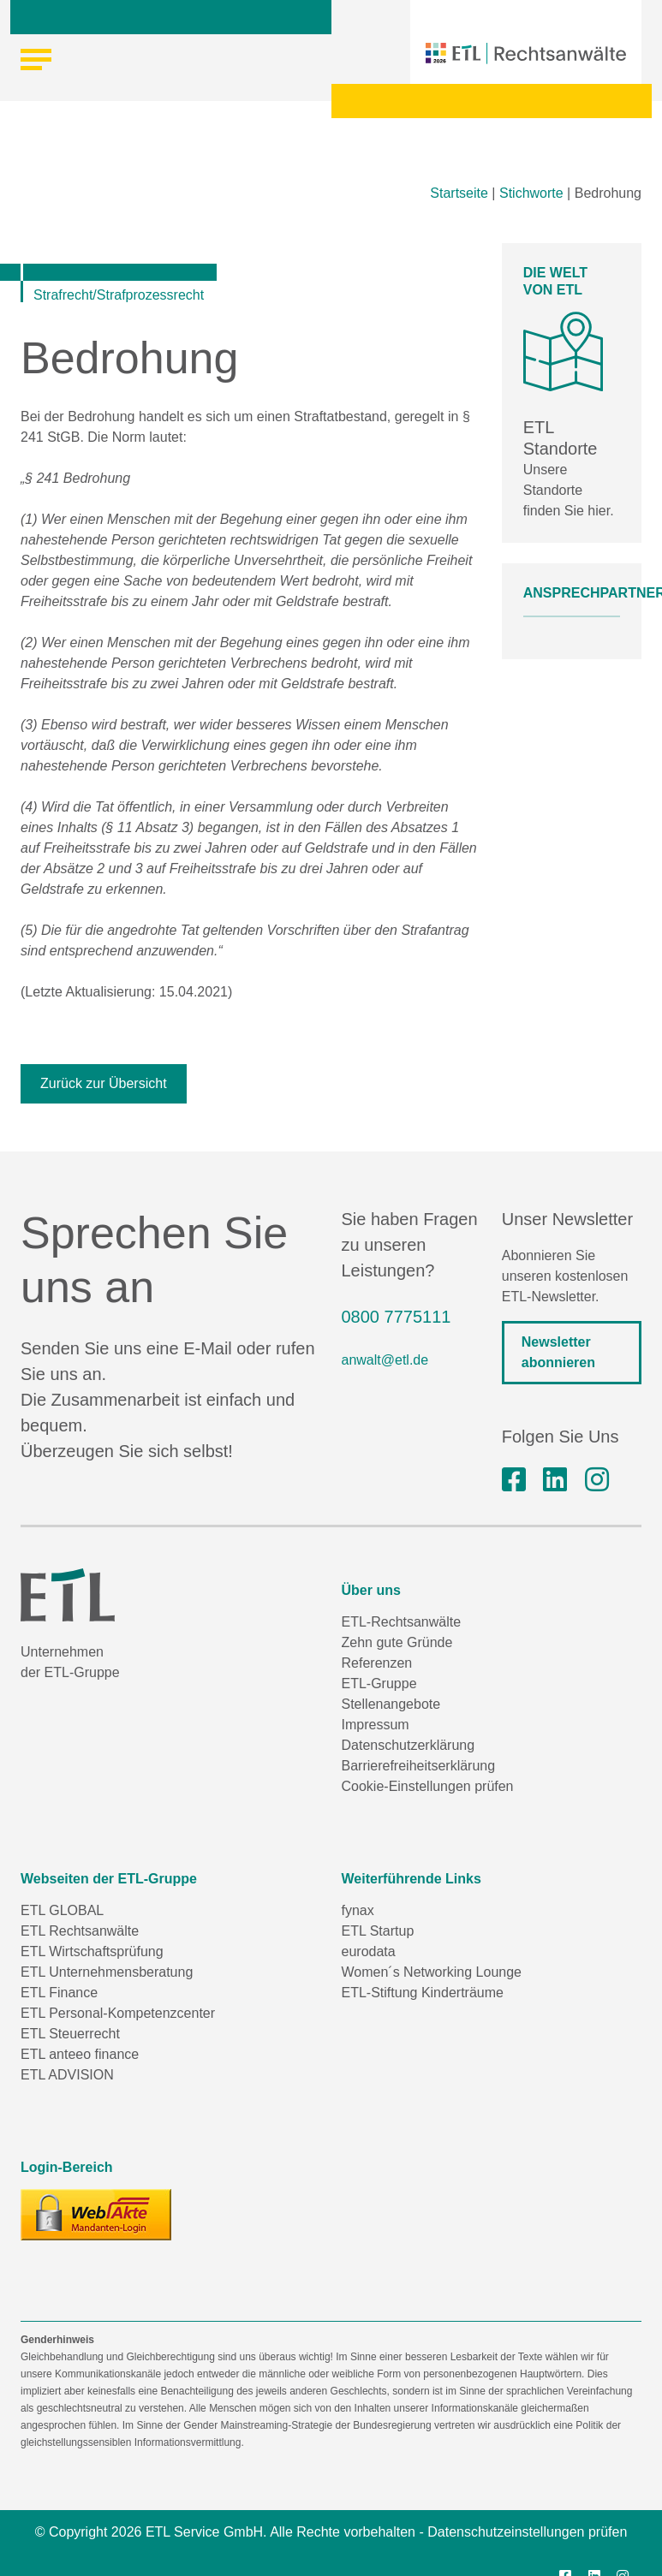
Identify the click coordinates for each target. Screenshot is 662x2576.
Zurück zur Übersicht (103, 1083)
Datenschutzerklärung (408, 1745)
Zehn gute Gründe (397, 1642)
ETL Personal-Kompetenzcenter (118, 2013)
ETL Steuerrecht (70, 2033)
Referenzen (377, 1663)
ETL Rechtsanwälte (80, 1931)
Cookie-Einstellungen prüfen (428, 1786)
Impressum (375, 1724)
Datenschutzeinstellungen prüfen (527, 2532)
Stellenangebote (391, 1704)
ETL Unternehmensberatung (107, 1972)
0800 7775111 (396, 1316)
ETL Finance (59, 1992)
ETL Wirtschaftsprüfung (92, 1951)
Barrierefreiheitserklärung (419, 1765)
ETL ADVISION (67, 2074)
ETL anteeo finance (80, 2054)
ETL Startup (378, 1931)
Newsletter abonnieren (558, 1352)
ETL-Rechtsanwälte (402, 1622)
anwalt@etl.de (385, 1360)
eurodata (369, 1951)
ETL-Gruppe (379, 1683)
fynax (358, 1910)
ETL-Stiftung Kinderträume (423, 1992)
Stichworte (531, 193)
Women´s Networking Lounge (432, 1972)
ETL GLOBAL (62, 1910)
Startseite (459, 193)
